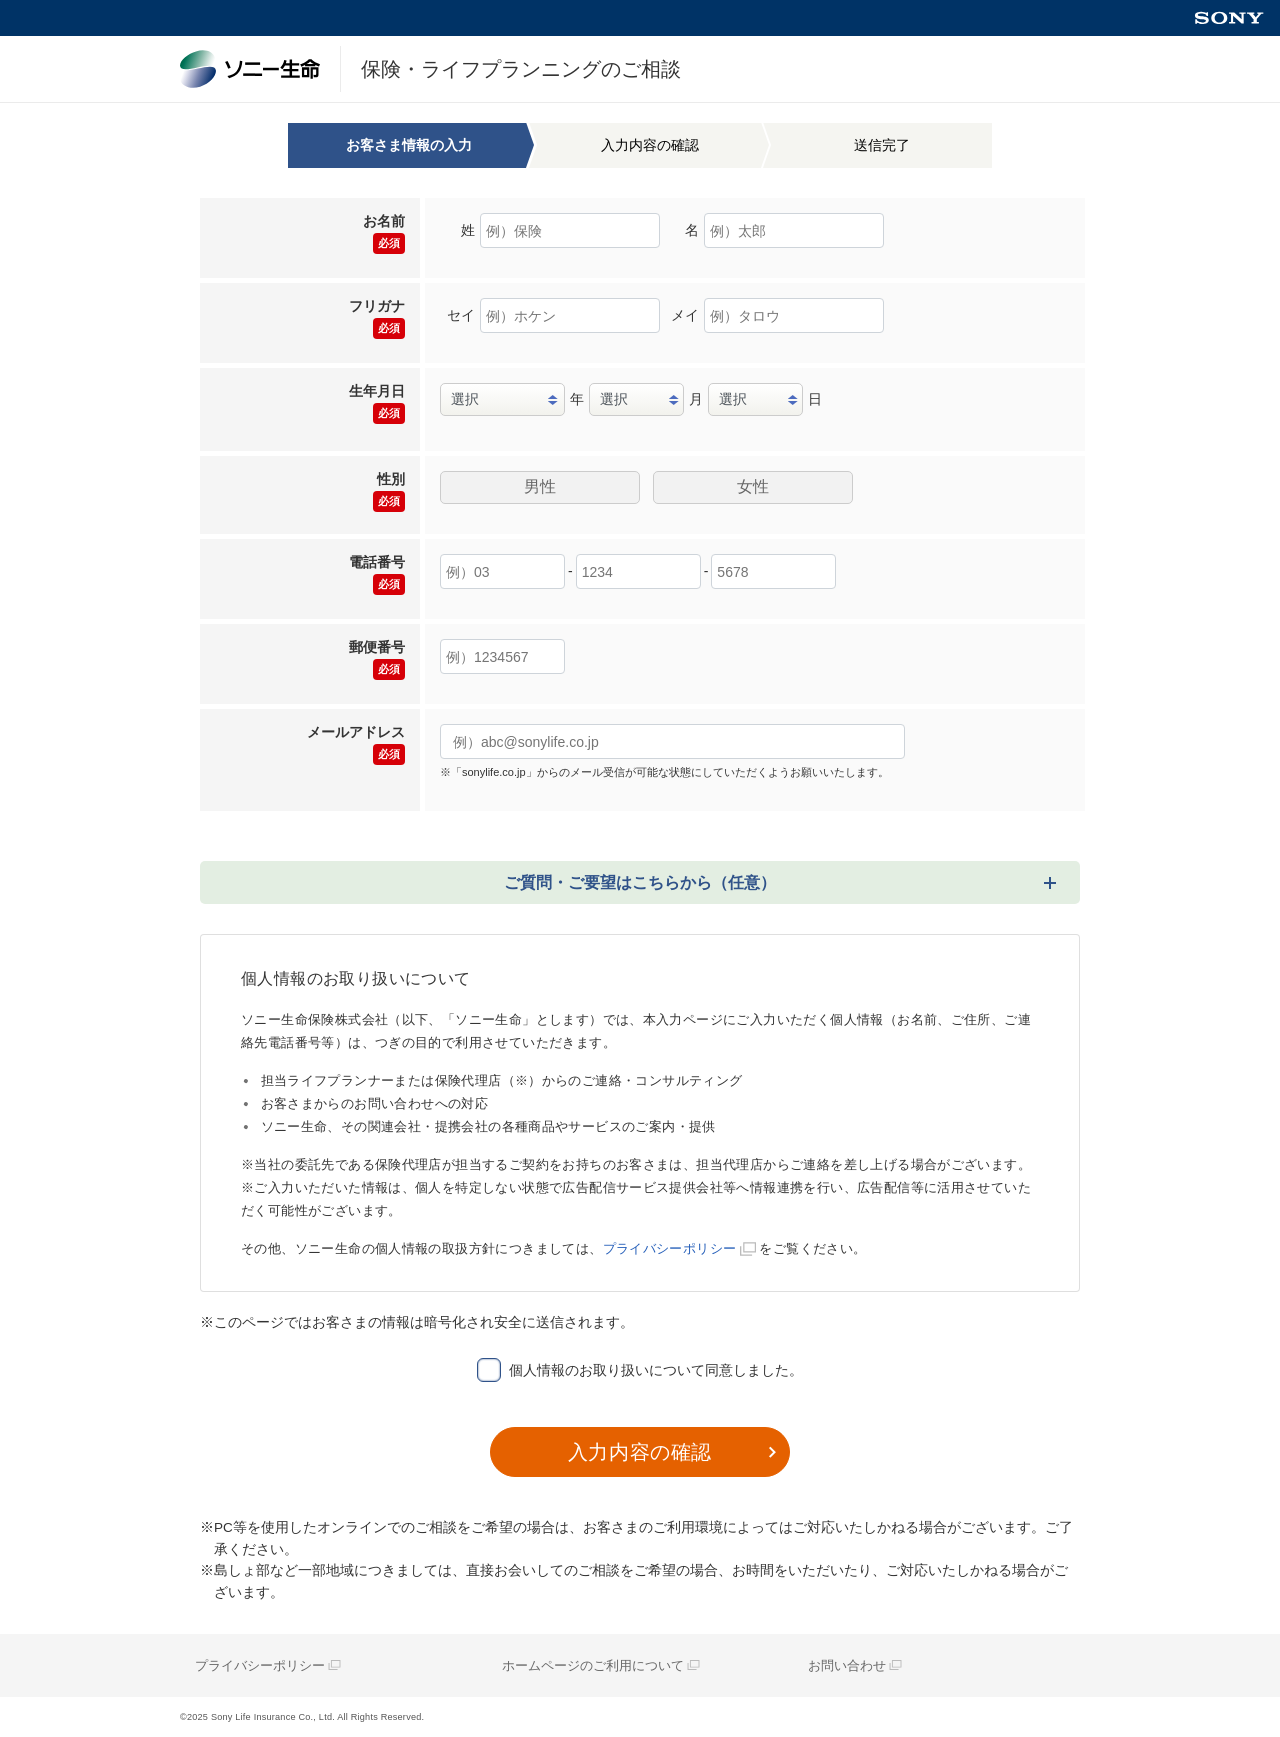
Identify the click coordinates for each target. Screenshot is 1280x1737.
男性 (540, 486)
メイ (685, 315)
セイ (461, 315)
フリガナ (377, 318)
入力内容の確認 (640, 1452)
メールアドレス (356, 744)
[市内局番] (638, 571)
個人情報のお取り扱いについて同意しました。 (656, 1370)
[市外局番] (502, 571)
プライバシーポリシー (670, 1248)
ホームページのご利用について (593, 1665)
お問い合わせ (847, 1665)
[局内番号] (773, 571)
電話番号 (377, 574)
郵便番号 (377, 659)
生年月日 (377, 403)
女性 (753, 486)
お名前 (384, 233)
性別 (389, 491)
